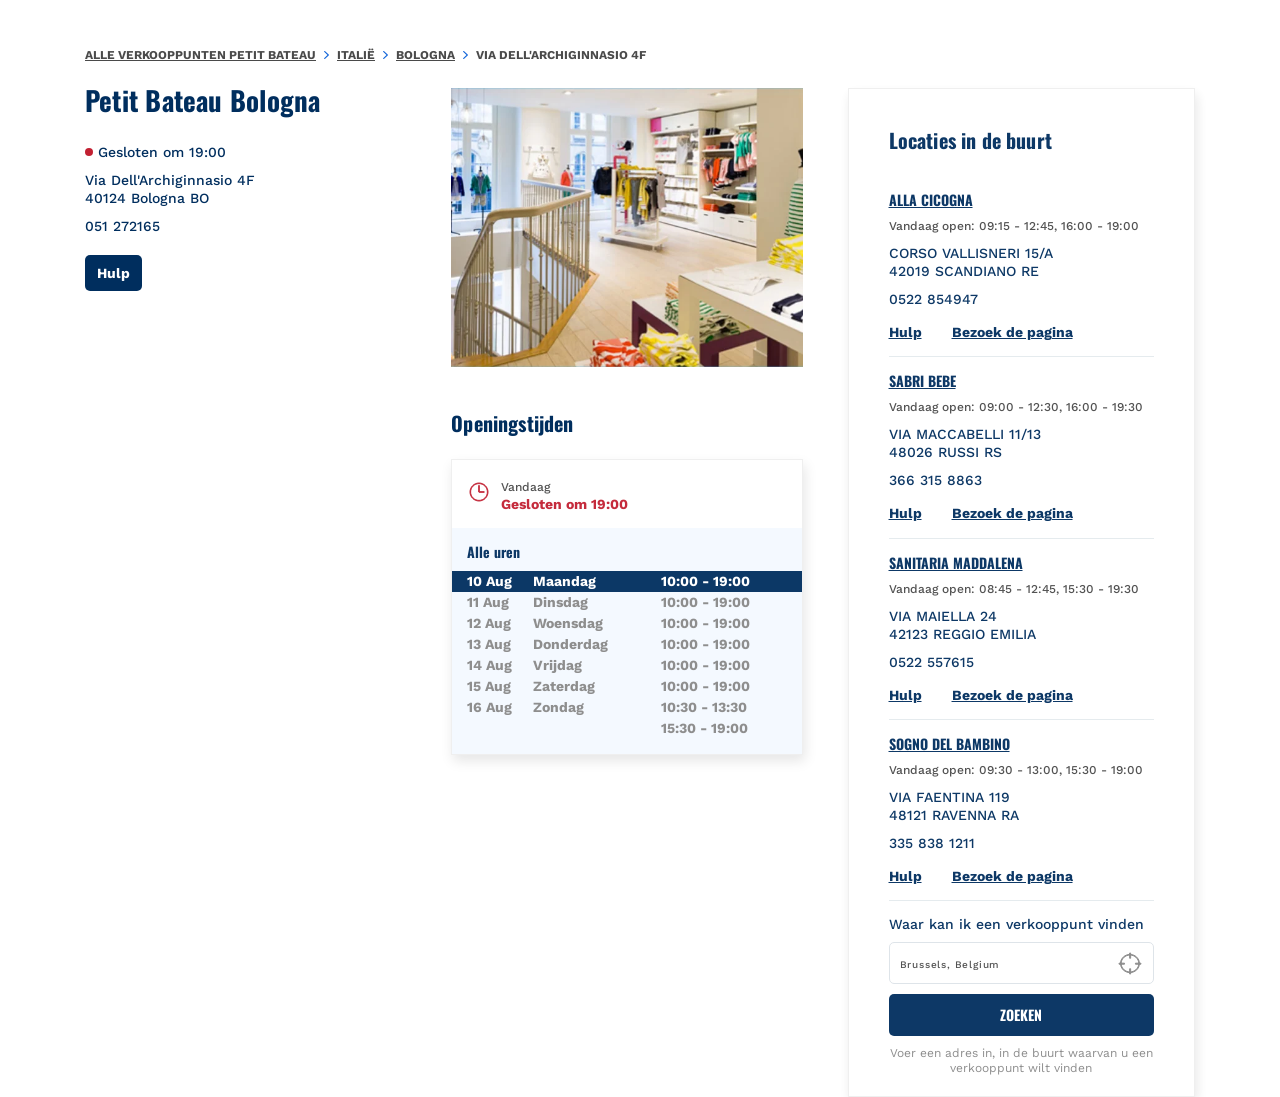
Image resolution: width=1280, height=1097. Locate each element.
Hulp (119, 272)
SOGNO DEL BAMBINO (949, 744)
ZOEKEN (1021, 1014)
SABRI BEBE (922, 381)
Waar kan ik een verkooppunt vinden (1016, 924)
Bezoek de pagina (1012, 332)
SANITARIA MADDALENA (956, 563)
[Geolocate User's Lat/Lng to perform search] (1130, 964)
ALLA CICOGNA (931, 200)
